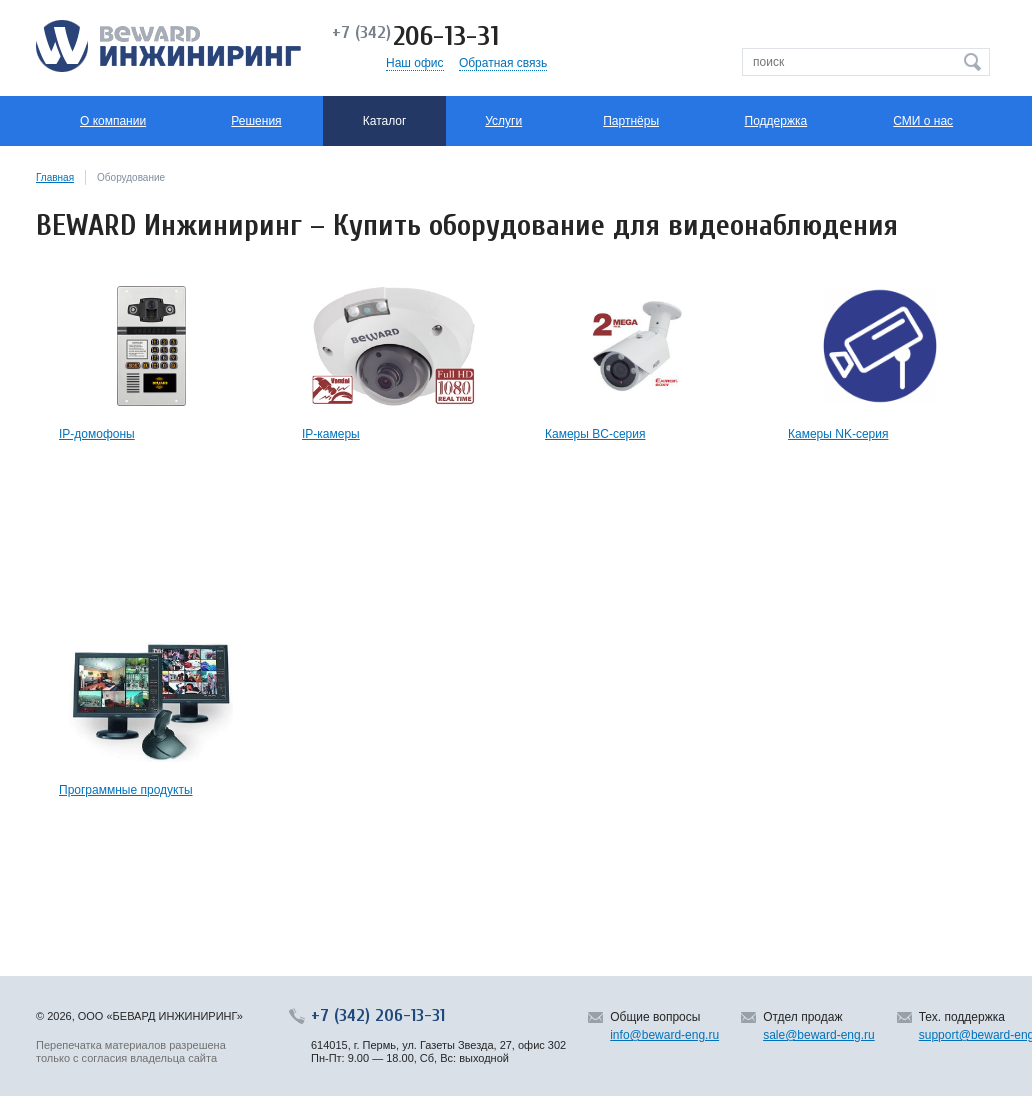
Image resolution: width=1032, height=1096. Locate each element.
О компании (113, 121)
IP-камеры (331, 434)
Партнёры (631, 121)
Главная (55, 177)
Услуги (503, 121)
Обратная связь (503, 63)
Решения (256, 121)
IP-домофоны (97, 434)
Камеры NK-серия (838, 434)
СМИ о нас (923, 121)
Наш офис (415, 63)
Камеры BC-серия (595, 434)
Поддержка (776, 121)
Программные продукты (126, 790)
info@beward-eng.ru (664, 1035)
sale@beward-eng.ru (819, 1035)
